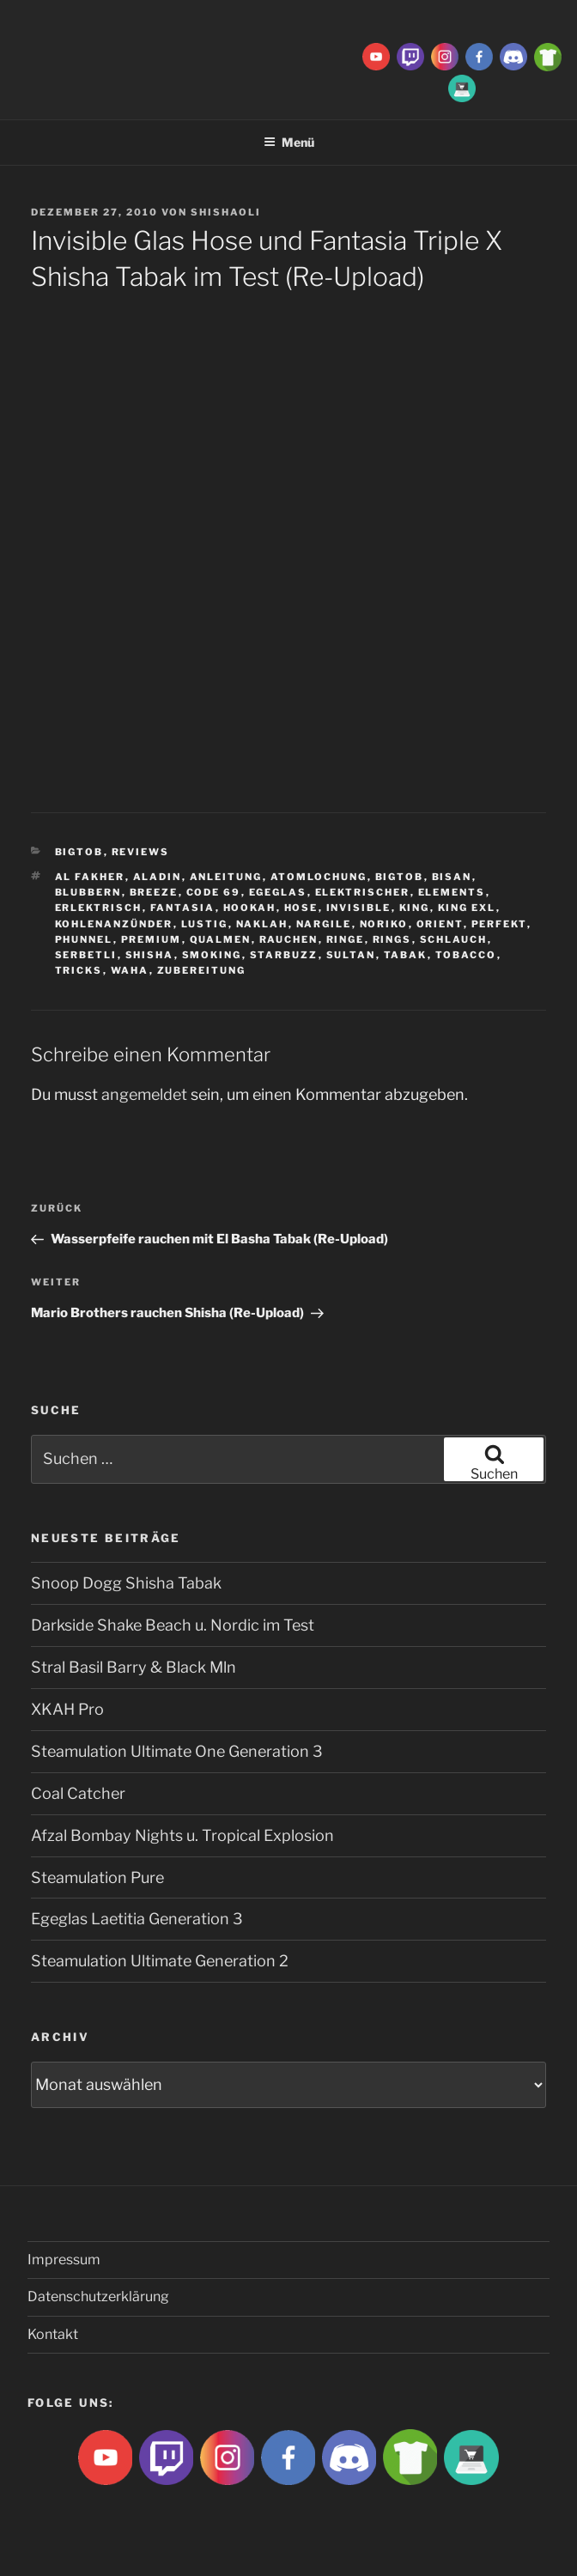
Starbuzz (284, 955)
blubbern (88, 892)
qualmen (221, 939)
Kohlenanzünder (114, 924)
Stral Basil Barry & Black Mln (133, 1667)
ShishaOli (226, 212)
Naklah (262, 924)
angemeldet (144, 1094)
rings (392, 939)
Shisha (149, 955)
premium (151, 939)
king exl (467, 908)
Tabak (406, 955)
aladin (157, 877)
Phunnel (84, 939)
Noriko (384, 924)
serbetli (86, 955)
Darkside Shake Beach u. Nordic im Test (172, 1625)
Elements (452, 892)
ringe (345, 939)
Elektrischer (362, 892)
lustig (204, 924)
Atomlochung (318, 877)
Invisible (359, 908)
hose (301, 908)
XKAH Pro (67, 1709)
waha (130, 970)
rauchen (289, 939)
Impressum (63, 2259)
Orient (440, 924)
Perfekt (499, 924)
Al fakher (90, 877)
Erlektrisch (99, 908)
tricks (79, 970)
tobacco (466, 955)
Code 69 (213, 892)
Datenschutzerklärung (98, 2296)
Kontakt (52, 2334)
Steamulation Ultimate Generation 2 (159, 1961)
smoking (212, 955)
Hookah (249, 908)
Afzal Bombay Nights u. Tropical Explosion (182, 1835)
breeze (154, 892)
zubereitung (201, 970)
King (414, 908)
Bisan (452, 877)
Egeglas (278, 892)
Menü (289, 142)
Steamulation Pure (97, 1877)
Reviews (141, 852)
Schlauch (454, 939)
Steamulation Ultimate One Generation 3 (177, 1751)
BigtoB (79, 852)
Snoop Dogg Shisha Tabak (126, 1583)
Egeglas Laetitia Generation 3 (137, 1919)
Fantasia (183, 908)
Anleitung (226, 877)
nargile (324, 924)
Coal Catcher (78, 1793)
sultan (351, 955)
